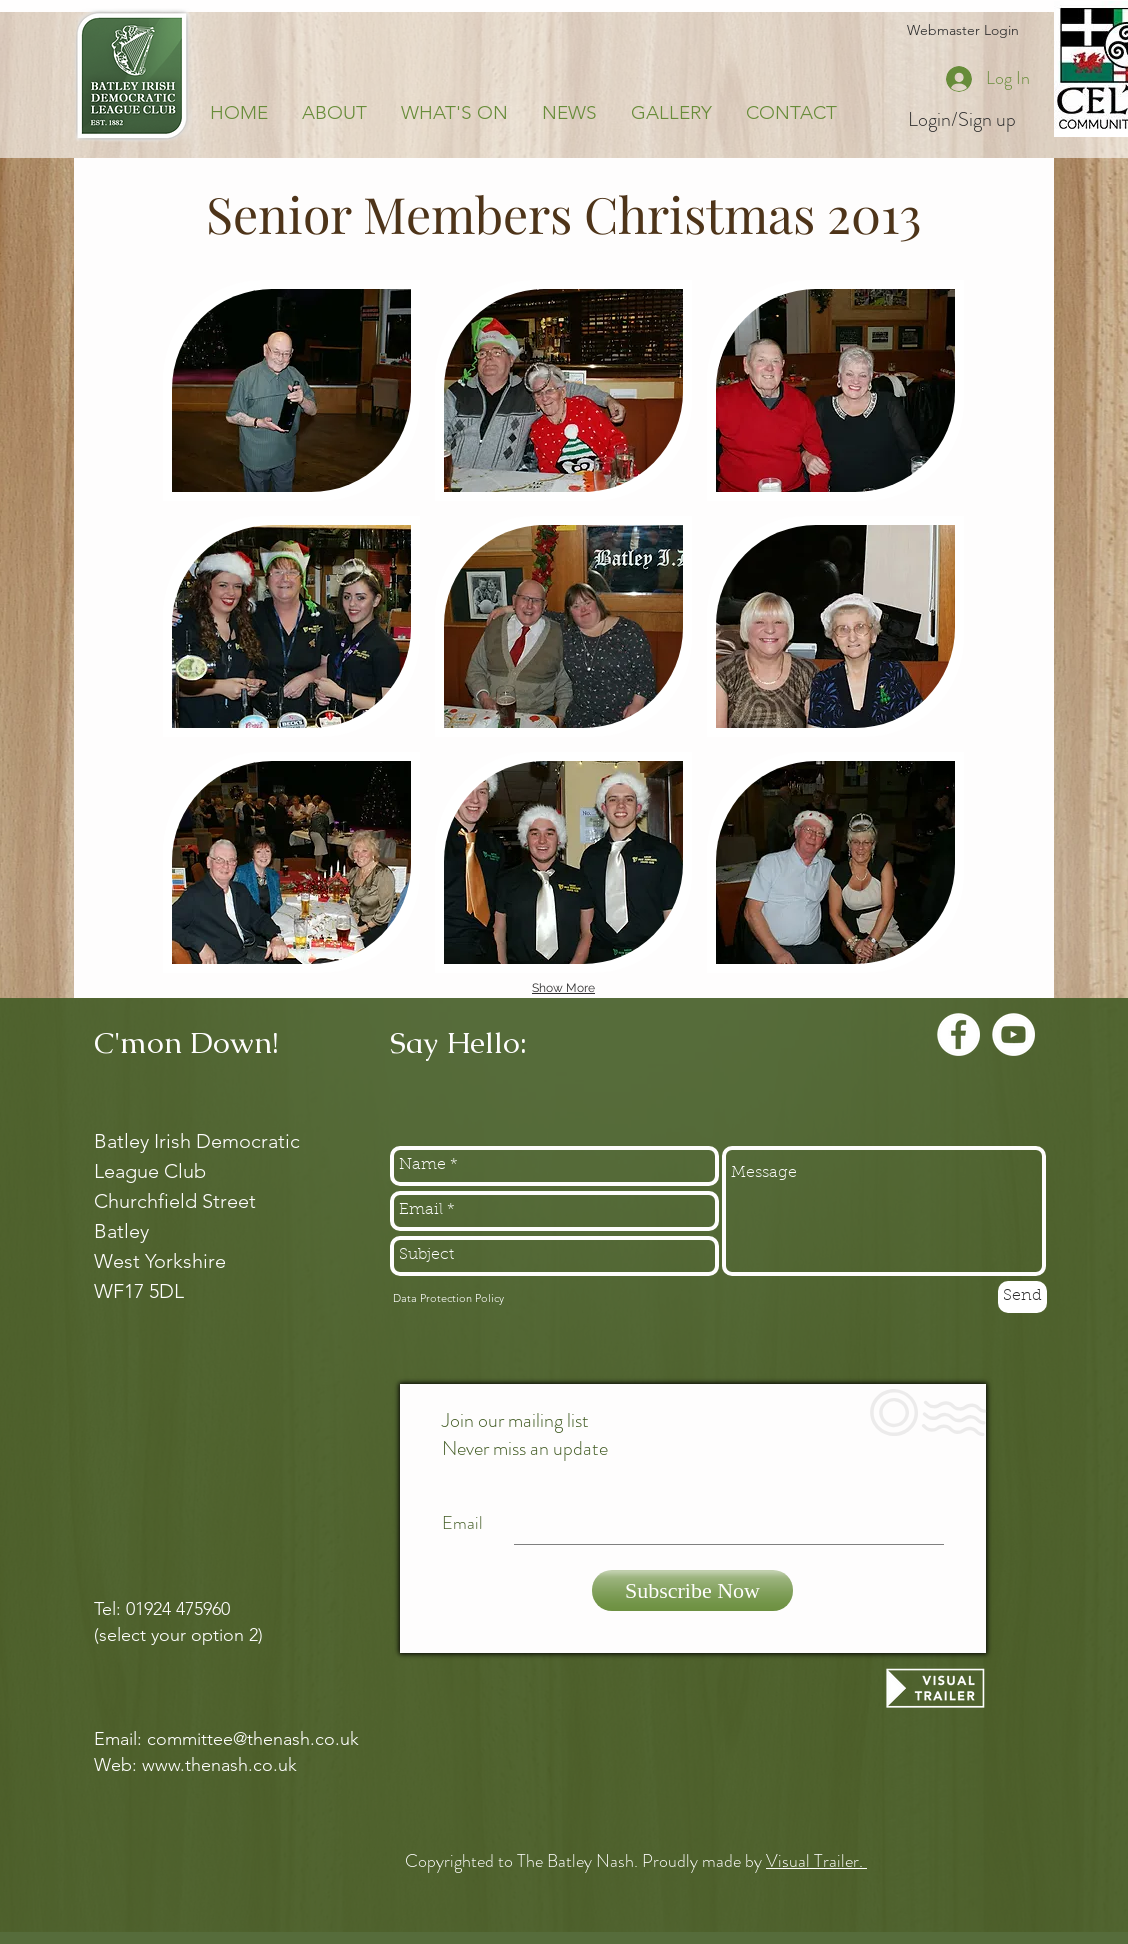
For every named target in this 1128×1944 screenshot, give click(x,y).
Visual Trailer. (816, 1861)
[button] (291, 390)
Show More (563, 988)
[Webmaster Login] (962, 31)
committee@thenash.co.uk (253, 1739)
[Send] (1022, 1297)
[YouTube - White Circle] (1013, 1034)
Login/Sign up (962, 120)
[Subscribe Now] (692, 1590)
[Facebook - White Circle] (958, 1034)
